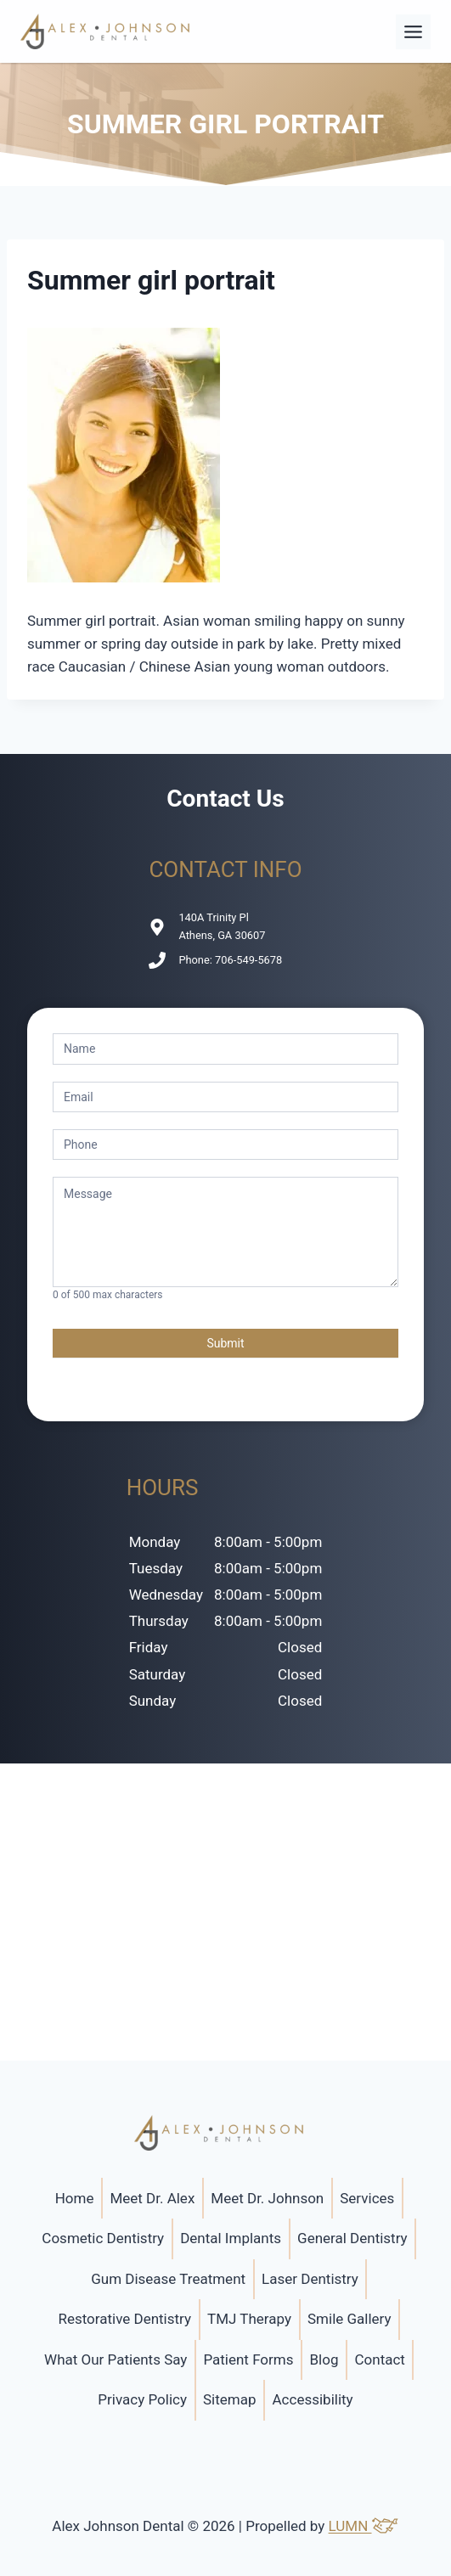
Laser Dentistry (310, 2278)
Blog (324, 2359)
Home (74, 2198)
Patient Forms (248, 2359)
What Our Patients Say (115, 2359)
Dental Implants (230, 2238)
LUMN (364, 2525)
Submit (225, 1343)
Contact (379, 2359)
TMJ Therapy (249, 2318)
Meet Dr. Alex (152, 2198)
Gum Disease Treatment (168, 2278)
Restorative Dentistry (124, 2318)
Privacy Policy (142, 2399)
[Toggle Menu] (413, 31)
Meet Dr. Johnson (267, 2198)
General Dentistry (352, 2238)
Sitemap (230, 2399)
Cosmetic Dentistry (103, 2238)
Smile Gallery (349, 2318)
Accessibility (313, 2399)
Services (367, 2198)
